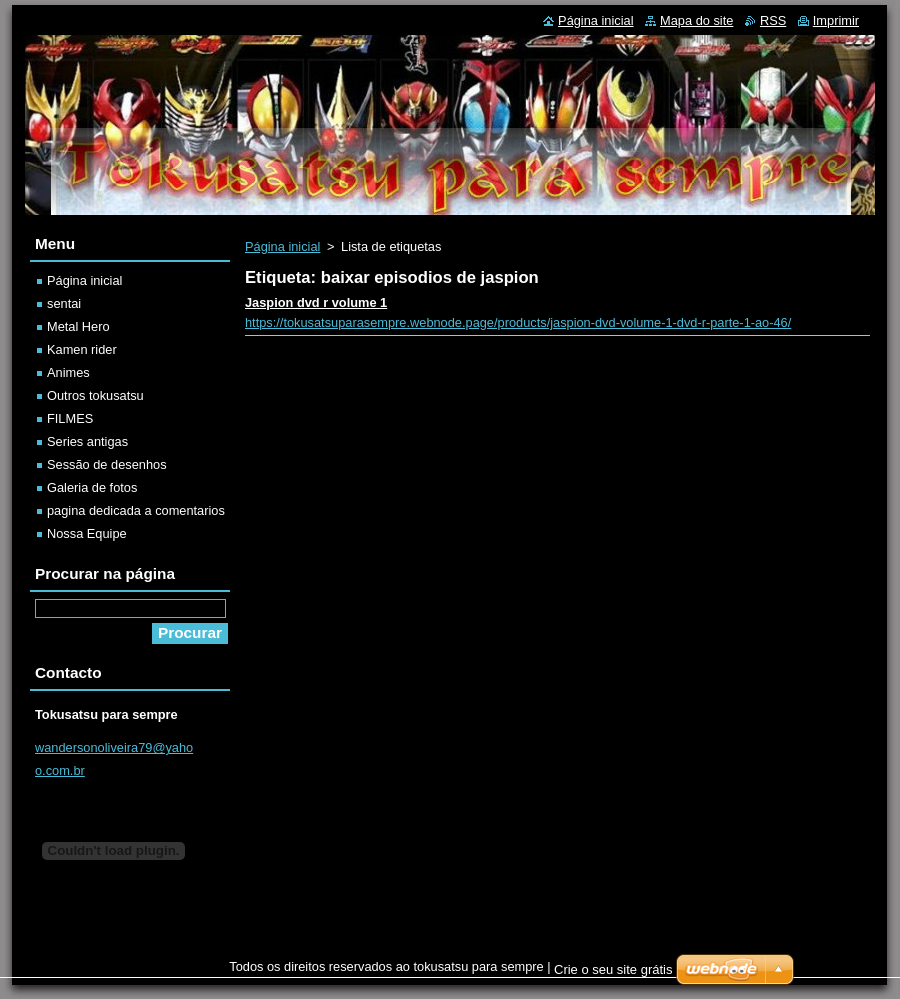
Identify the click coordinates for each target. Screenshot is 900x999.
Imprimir (836, 20)
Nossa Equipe (87, 533)
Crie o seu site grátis (613, 969)
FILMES (70, 418)
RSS (773, 20)
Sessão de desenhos (107, 464)
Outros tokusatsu (95, 395)
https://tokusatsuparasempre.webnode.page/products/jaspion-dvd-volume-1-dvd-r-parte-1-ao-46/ (518, 322)
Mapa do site (696, 20)
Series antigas (87, 441)
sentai (64, 303)
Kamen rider (82, 349)
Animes (68, 372)
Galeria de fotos (92, 487)
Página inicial (282, 246)
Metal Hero (78, 326)
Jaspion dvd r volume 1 (316, 302)
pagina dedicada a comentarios (136, 510)
